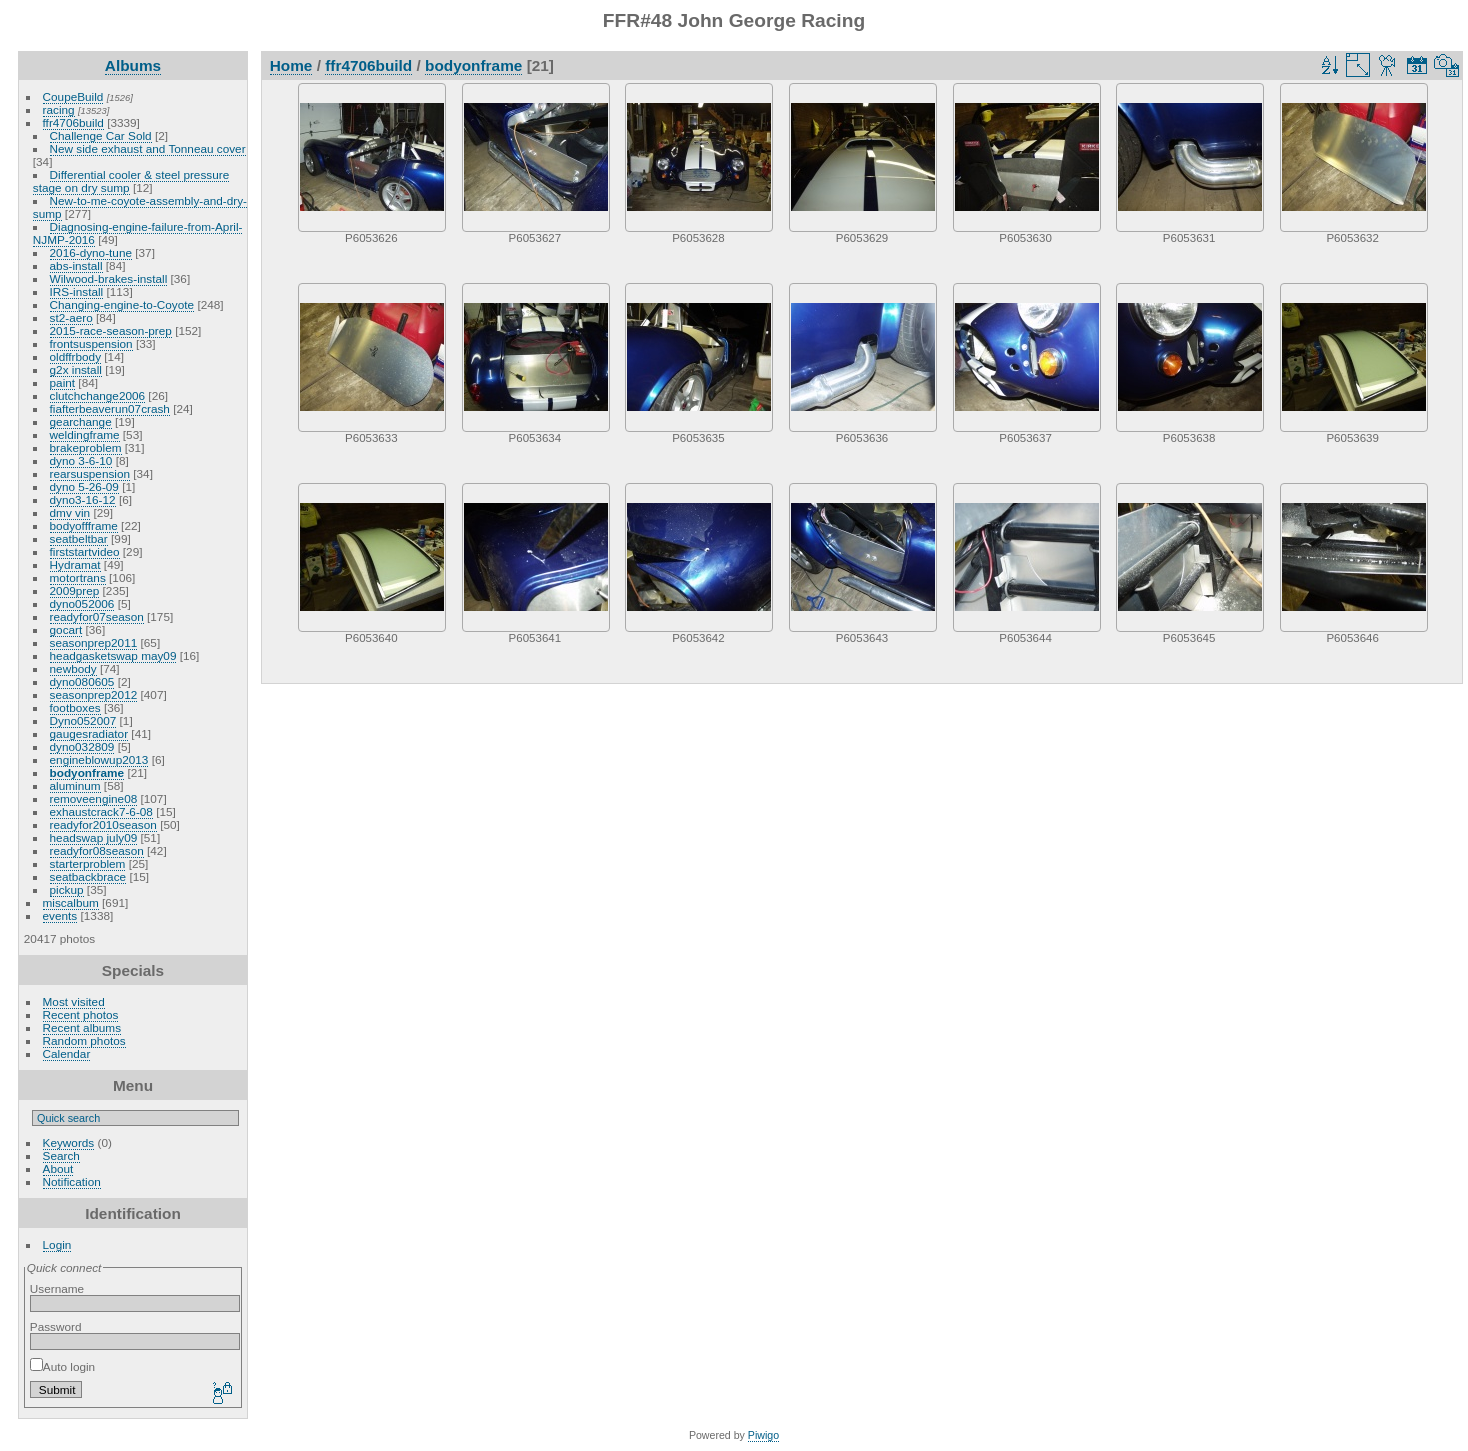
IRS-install (77, 291)
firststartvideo (85, 551)
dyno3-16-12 (83, 499)
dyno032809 (82, 746)
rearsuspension (90, 473)
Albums (133, 65)
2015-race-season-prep (111, 330)
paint (63, 382)
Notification (72, 1181)
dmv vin (70, 512)
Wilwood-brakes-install (109, 278)
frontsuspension (91, 343)
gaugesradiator (89, 733)
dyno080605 (82, 681)
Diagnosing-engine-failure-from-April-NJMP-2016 (138, 233)
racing (59, 109)
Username (57, 1288)
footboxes (75, 707)
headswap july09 (94, 837)
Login (57, 1244)
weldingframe (85, 434)
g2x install (76, 369)
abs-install (76, 265)
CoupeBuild (73, 96)
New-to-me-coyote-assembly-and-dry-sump (140, 207)
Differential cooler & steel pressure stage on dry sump (131, 181)
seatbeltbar (79, 538)
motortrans (78, 577)
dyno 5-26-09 (84, 486)
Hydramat (75, 564)
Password (56, 1326)
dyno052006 (82, 603)
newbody (73, 668)
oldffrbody (75, 356)
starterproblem (88, 863)
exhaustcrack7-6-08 (101, 811)
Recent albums (82, 1027)
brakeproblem (86, 447)
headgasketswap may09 (113, 655)
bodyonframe (87, 772)
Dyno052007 (83, 720)
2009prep (75, 590)
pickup (67, 889)
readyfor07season (97, 616)
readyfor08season (97, 850)
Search (61, 1155)
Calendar (67, 1053)
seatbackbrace (88, 876)
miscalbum (71, 902)
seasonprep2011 (94, 642)
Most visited (74, 1001)
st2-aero (71, 317)
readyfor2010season (103, 824)
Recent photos (81, 1014)
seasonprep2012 (94, 694)
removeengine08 (94, 798)
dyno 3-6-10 (81, 460)
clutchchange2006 (98, 395)
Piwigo (763, 1435)
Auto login (62, 1366)
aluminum (75, 785)
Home (291, 65)
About (58, 1168)
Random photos (84, 1040)
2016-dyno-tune (91, 252)
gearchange (81, 421)
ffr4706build (73, 122)
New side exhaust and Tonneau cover (148, 148)
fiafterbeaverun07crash (110, 408)
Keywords (69, 1142)
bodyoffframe (84, 525)
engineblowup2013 (99, 759)
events (60, 915)
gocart (66, 629)
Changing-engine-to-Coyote (122, 304)
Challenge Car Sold (101, 135)
